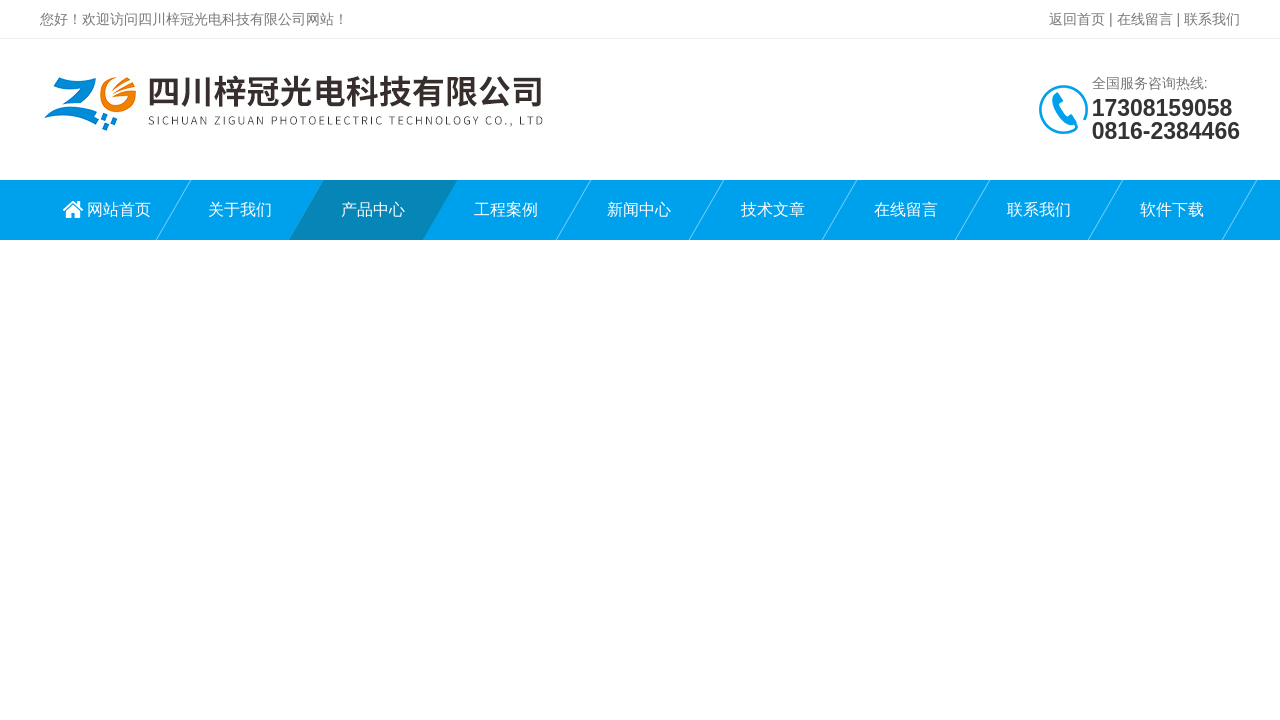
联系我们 (1212, 19)
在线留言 (1145, 19)
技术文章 (773, 209)
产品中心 (373, 209)
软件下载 (1172, 209)
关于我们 (240, 209)
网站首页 (119, 209)
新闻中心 (639, 209)
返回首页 (1077, 19)
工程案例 (506, 209)
